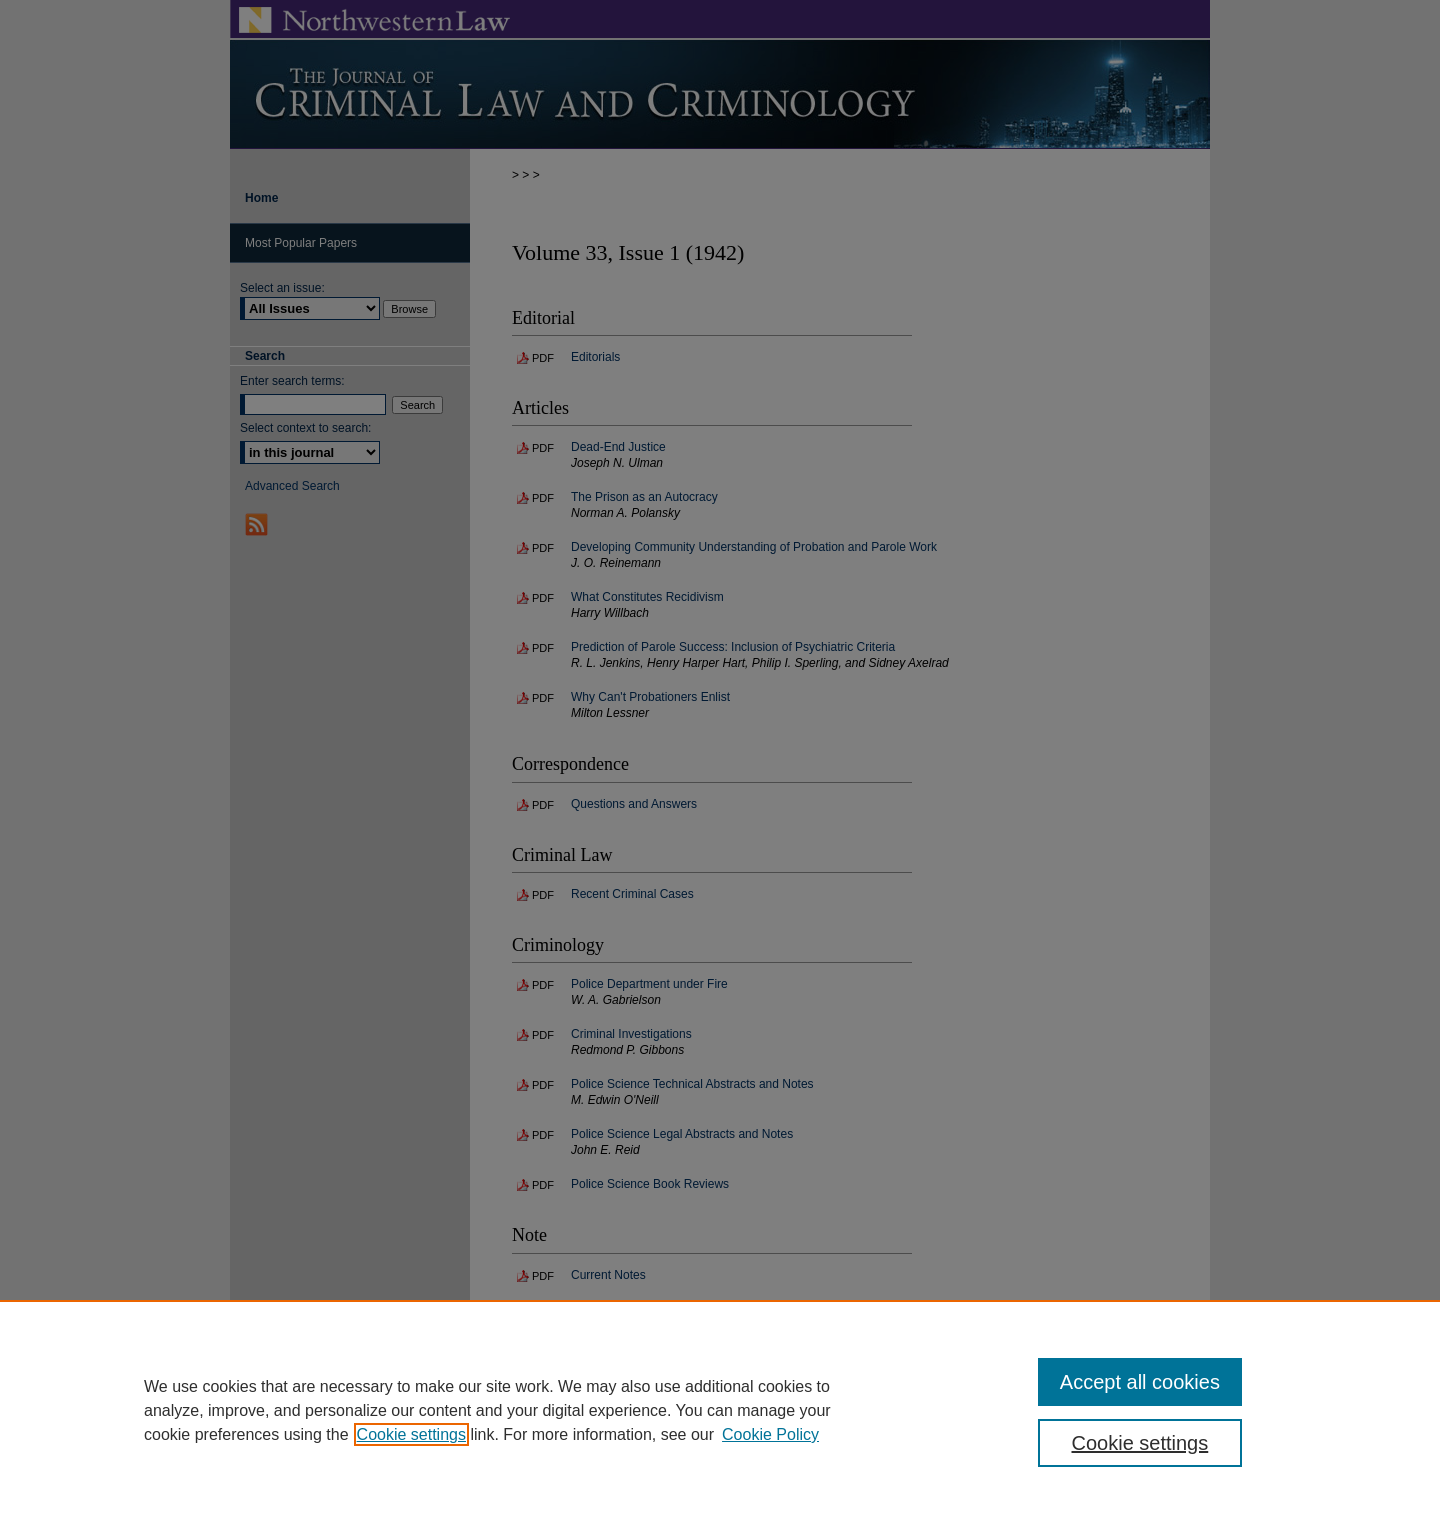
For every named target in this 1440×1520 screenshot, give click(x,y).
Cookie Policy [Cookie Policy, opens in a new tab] (770, 1434)
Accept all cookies (1140, 1382)
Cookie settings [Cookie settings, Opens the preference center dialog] (1140, 1443)
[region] (720, 1410)
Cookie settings (411, 1434)
